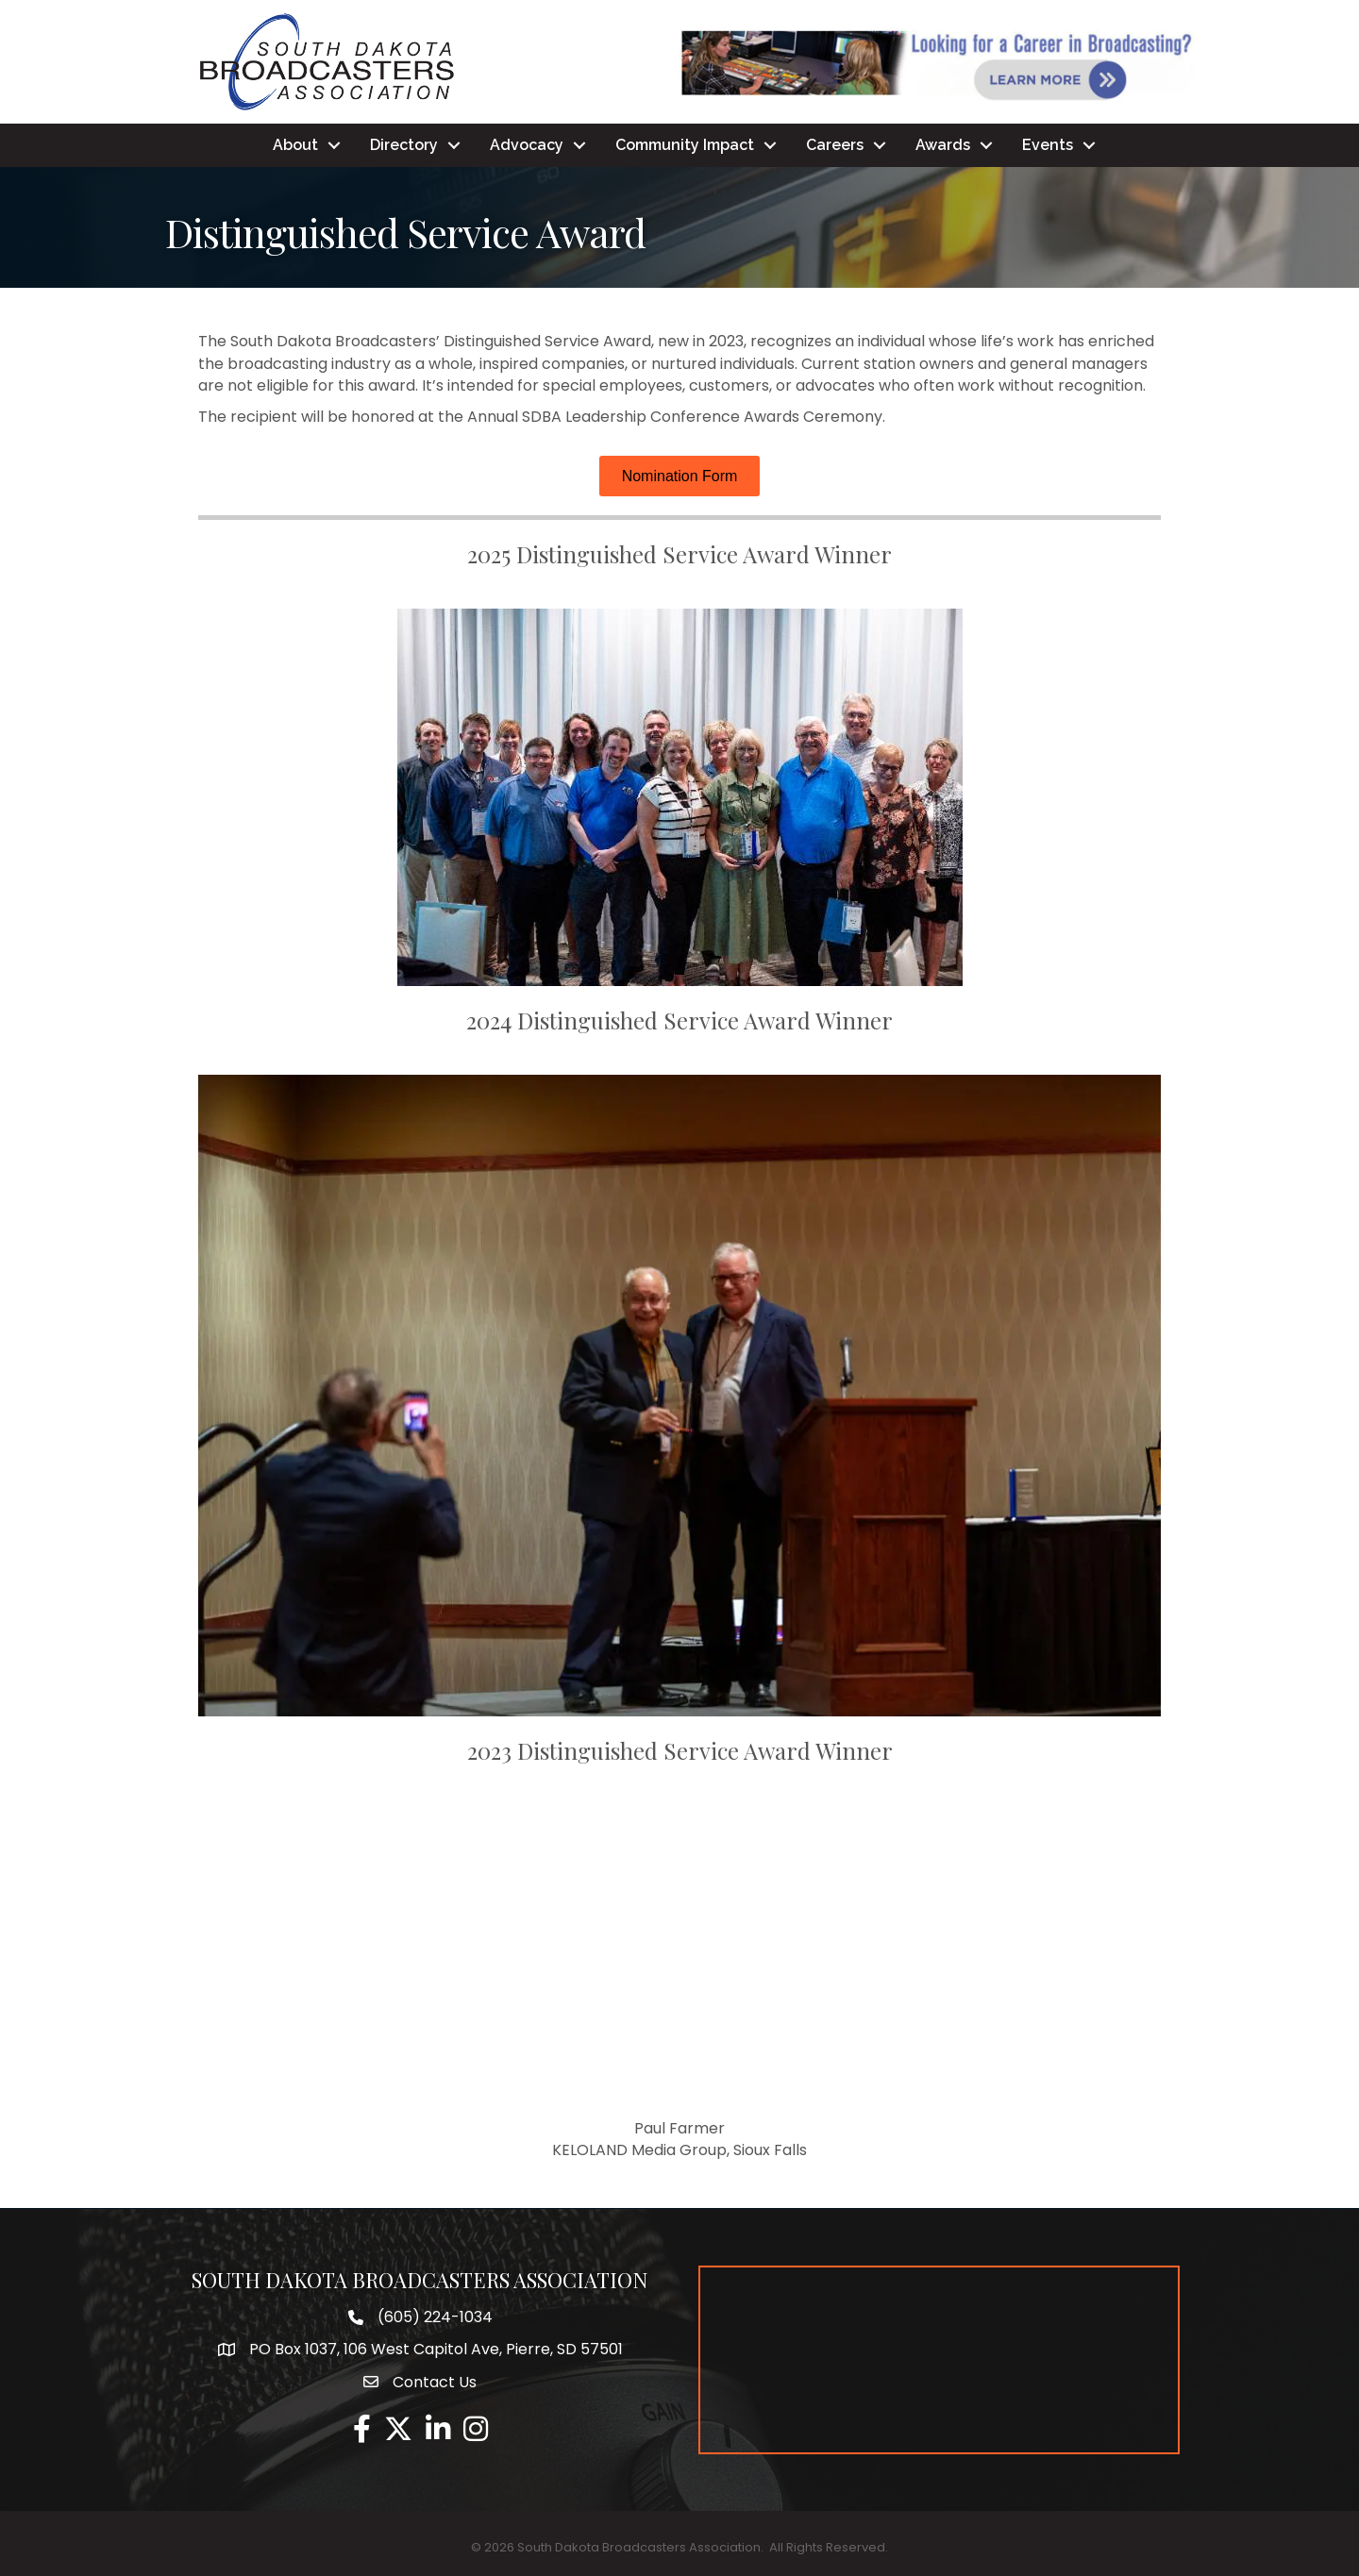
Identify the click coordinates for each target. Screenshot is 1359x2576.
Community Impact (684, 145)
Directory (404, 145)
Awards (942, 145)
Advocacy (526, 145)
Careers (835, 145)
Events (1047, 145)
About (295, 145)
